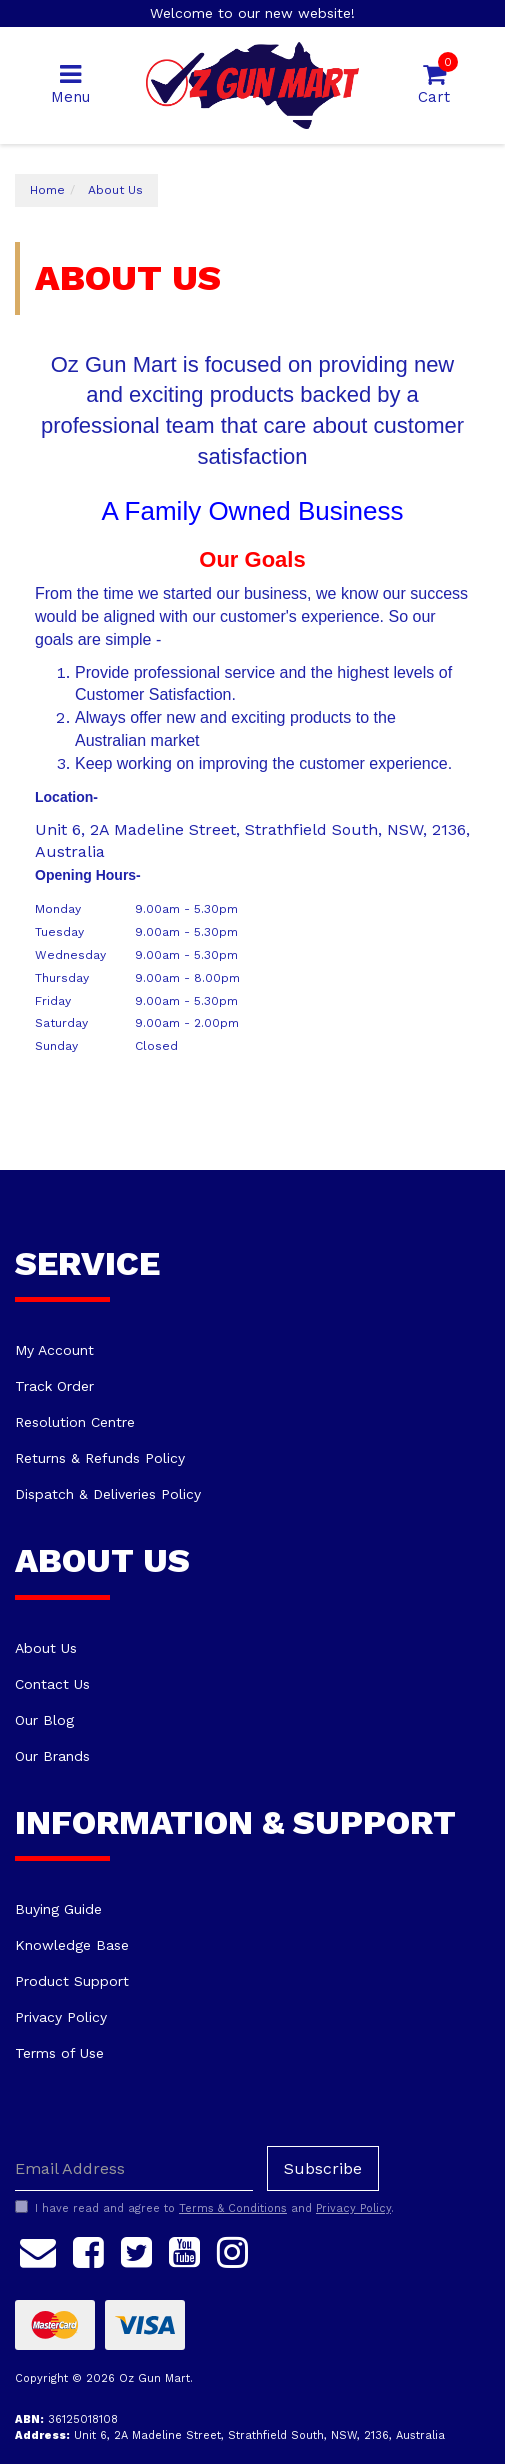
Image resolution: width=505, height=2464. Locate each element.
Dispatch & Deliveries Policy (108, 1494)
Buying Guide (58, 1909)
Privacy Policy (61, 2017)
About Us (46, 1648)
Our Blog (44, 1720)
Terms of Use (59, 2053)
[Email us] (38, 2249)
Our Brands (52, 1756)
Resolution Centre (75, 1422)
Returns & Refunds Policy (100, 1458)
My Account (54, 1350)
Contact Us (52, 1684)
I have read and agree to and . (204, 2208)
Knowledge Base (72, 1945)
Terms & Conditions (233, 2208)
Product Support (72, 1981)
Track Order (54, 1386)
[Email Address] (134, 2168)
